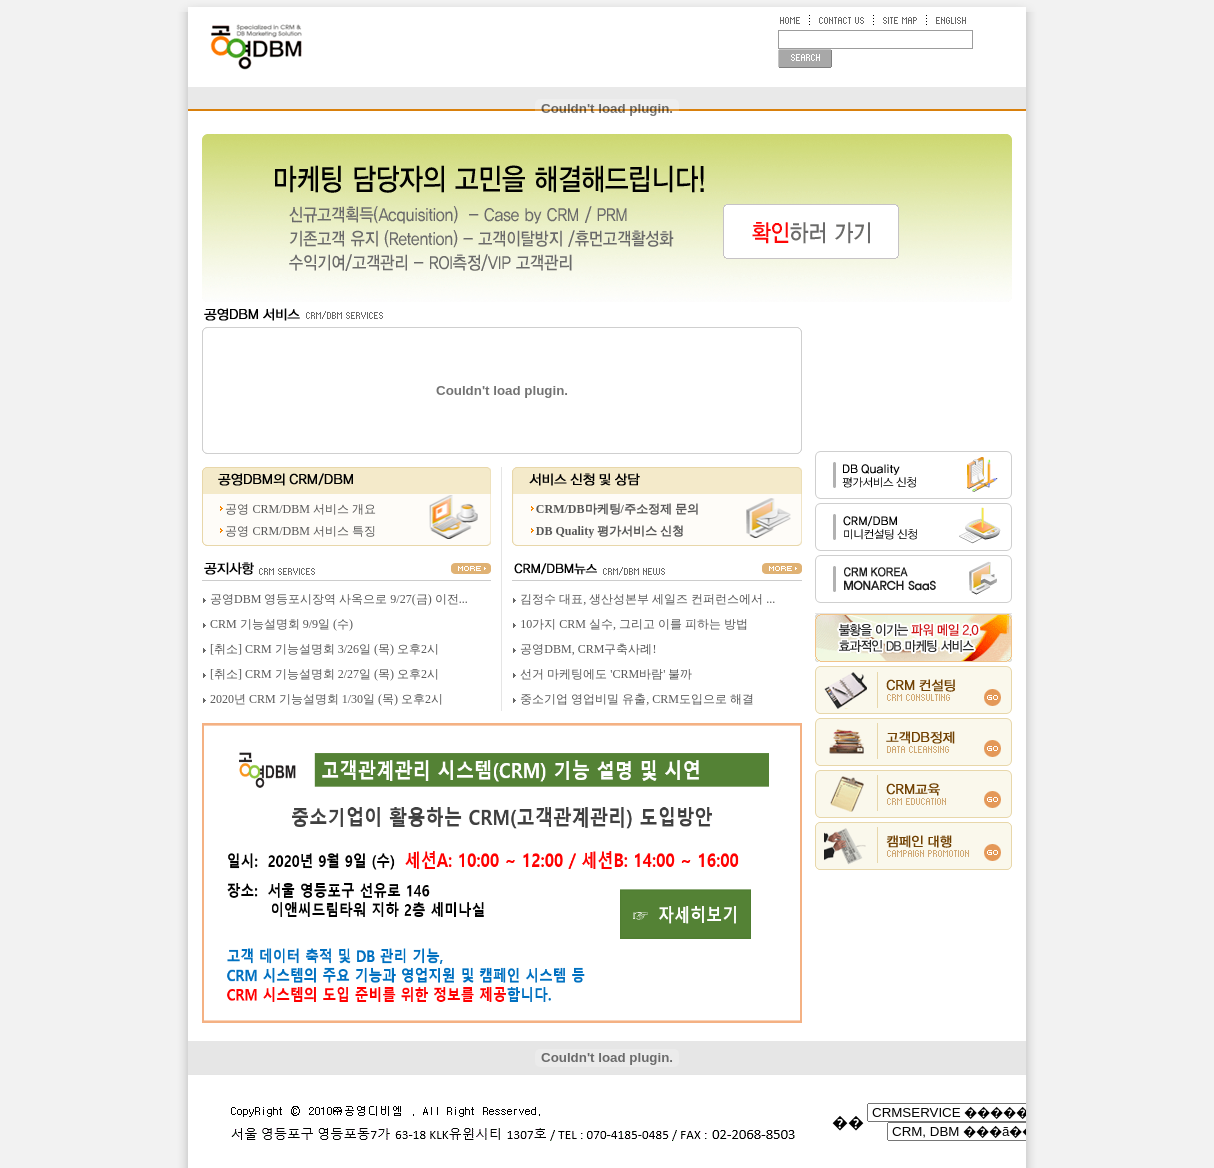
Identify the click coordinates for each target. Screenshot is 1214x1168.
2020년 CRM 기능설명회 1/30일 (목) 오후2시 (326, 699)
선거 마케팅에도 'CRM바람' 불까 (606, 674)
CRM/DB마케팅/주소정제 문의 (617, 509)
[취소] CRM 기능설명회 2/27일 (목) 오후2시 (324, 674)
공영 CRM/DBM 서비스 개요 (300, 509)
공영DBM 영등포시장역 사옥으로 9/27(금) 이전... (339, 599)
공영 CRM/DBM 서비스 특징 (300, 531)
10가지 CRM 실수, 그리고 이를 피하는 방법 (634, 624)
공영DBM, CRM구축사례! (588, 649)
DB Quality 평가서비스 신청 (610, 531)
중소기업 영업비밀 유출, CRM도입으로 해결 (637, 699)
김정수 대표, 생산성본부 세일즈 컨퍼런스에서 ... (647, 599)
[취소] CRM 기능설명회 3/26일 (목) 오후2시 (324, 649)
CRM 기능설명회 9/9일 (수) (281, 624)
